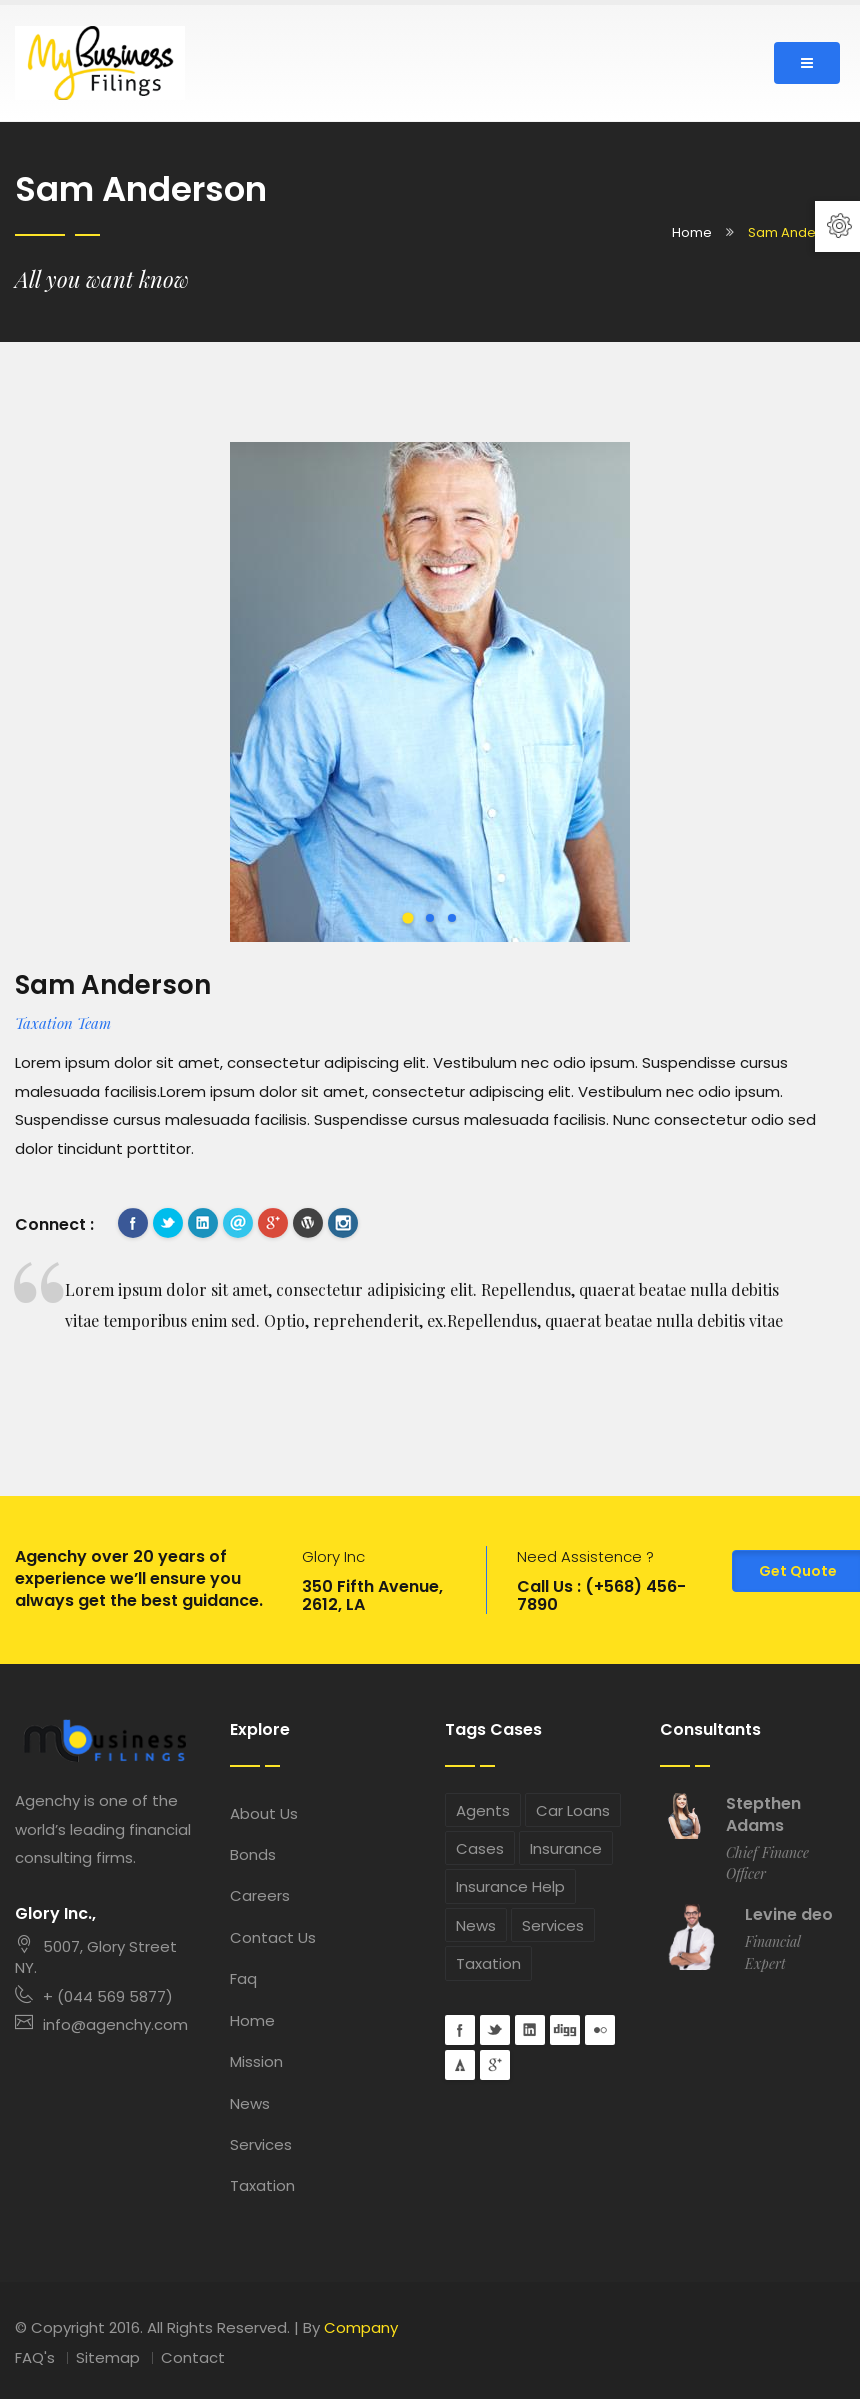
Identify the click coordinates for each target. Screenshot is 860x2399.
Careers (260, 1895)
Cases (480, 1848)
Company (361, 2327)
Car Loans (573, 1810)
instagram (343, 1223)
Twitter (168, 1223)
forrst (460, 2065)
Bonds (253, 1854)
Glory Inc (333, 1556)
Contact (193, 2357)
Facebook (133, 1223)
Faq (243, 1978)
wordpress (308, 1223)
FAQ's (35, 2357)
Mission (256, 2061)
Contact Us (273, 1937)
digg (565, 2030)
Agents (483, 1810)
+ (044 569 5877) (94, 1996)
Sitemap (108, 2357)
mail (238, 1223)
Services (261, 2144)
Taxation (262, 2185)
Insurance (566, 1848)
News (250, 2103)
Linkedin (203, 1223)
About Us (264, 1813)
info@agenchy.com (101, 2024)
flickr (600, 2030)
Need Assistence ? (585, 1556)
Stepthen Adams (763, 1815)
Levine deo (789, 1915)
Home (692, 232)
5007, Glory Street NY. (96, 1957)
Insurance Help (510, 1886)
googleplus (273, 1223)
